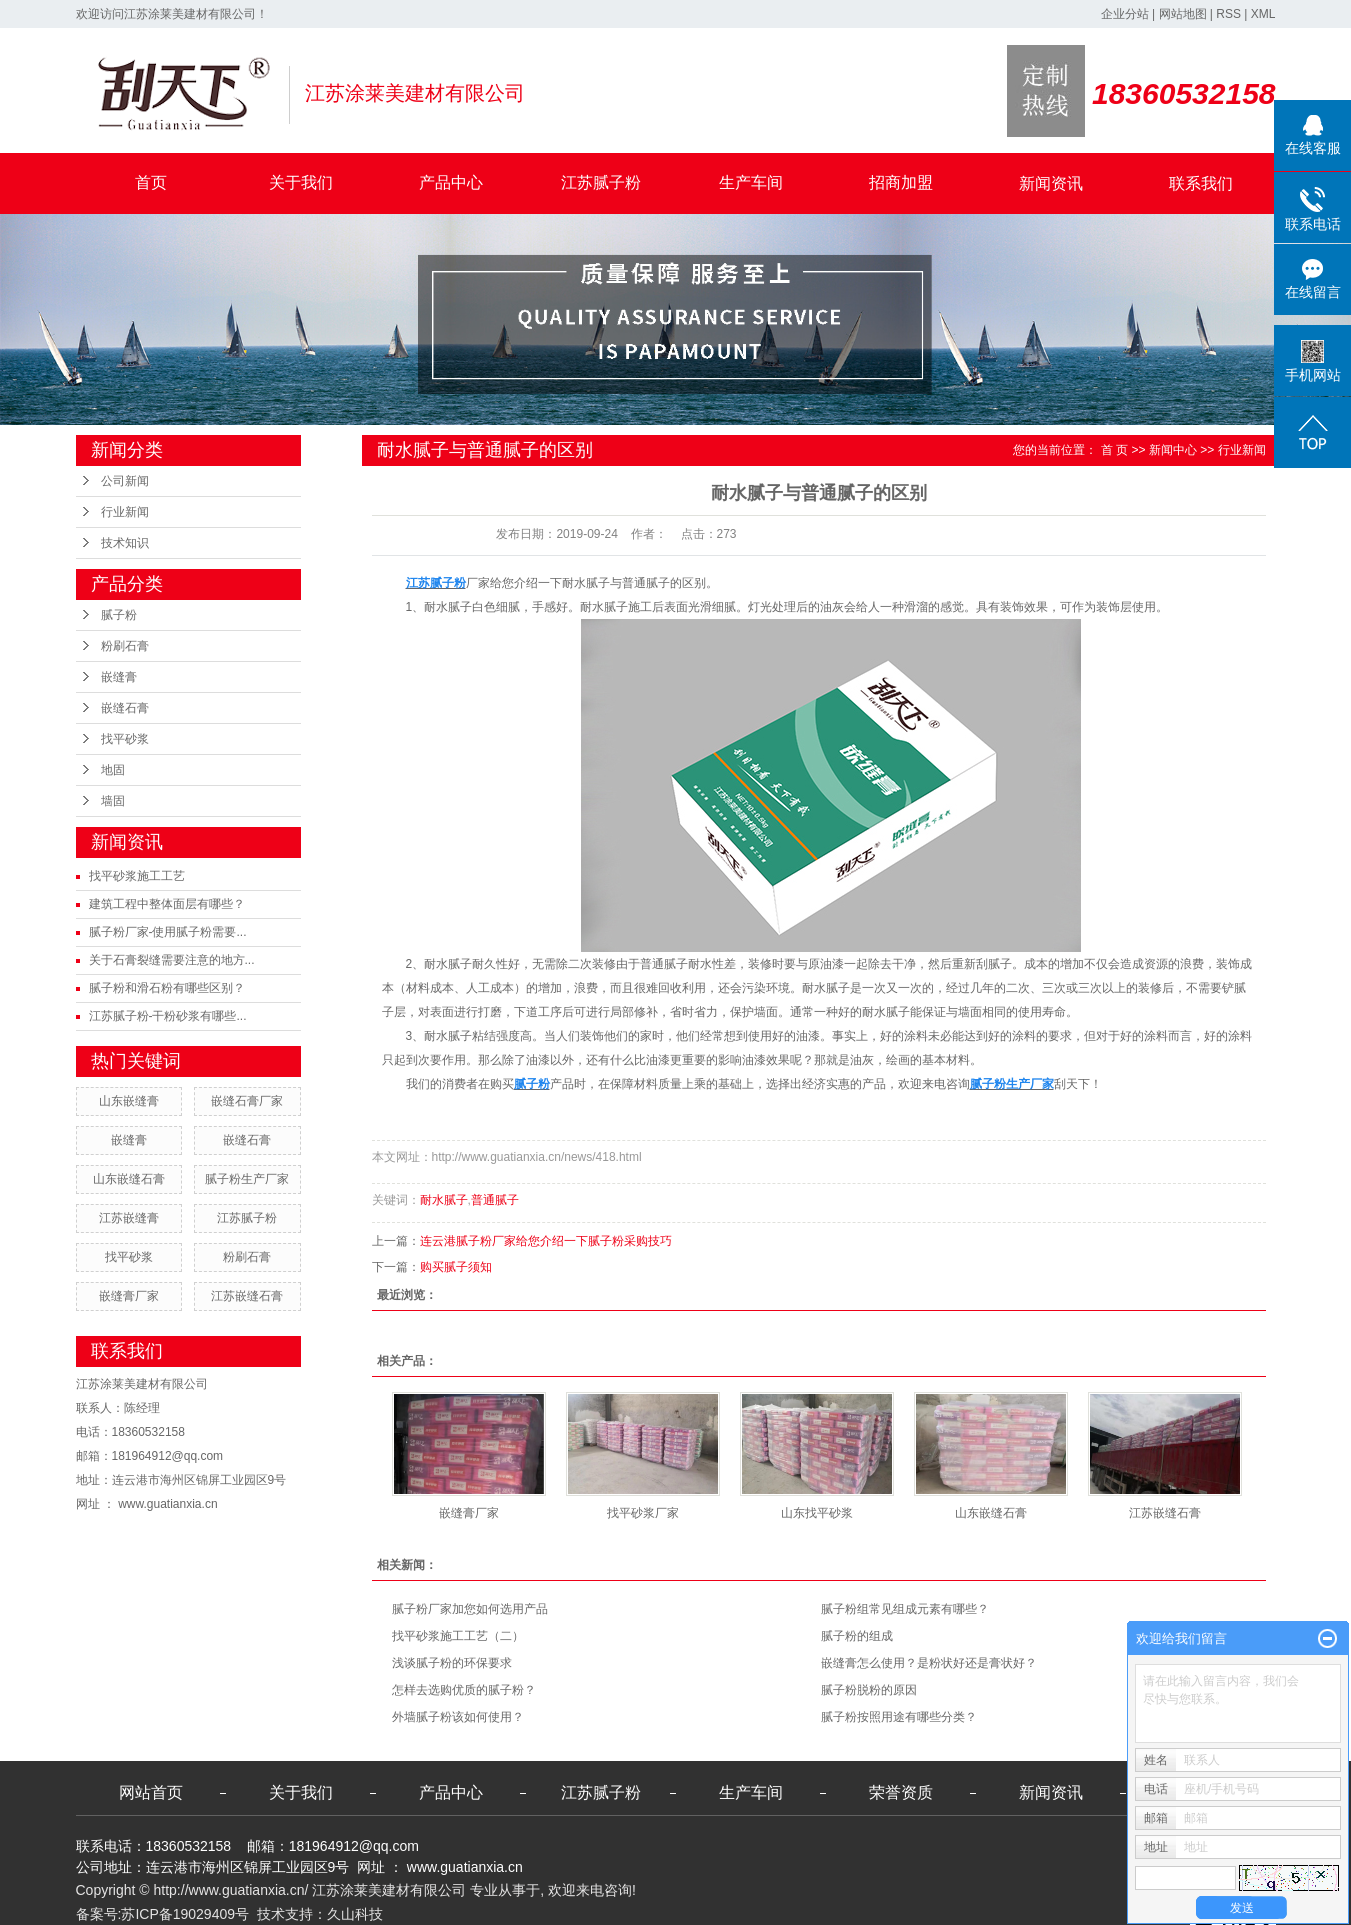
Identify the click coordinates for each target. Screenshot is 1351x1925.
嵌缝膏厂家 (129, 1296)
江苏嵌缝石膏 (247, 1296)
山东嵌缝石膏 (129, 1179)
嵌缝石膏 (125, 708)
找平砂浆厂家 (643, 1513)
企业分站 (1125, 14)
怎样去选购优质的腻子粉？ (464, 1690)
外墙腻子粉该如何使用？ (458, 1717)
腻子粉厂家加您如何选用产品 (470, 1609)
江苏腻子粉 (601, 182)
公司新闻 (125, 481)
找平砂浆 (125, 739)
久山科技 (355, 1914)
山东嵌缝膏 (129, 1101)
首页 (151, 182)
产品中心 (451, 182)
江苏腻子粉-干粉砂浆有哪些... (168, 1016)
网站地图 (1183, 14)
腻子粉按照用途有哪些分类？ (899, 1717)
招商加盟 (901, 182)
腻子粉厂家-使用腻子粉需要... (168, 932)
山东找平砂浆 (817, 1513)
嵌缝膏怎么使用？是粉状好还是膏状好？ (929, 1663)
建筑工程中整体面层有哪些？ (167, 904)
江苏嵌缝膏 (129, 1218)
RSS (1228, 14)
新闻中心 (1173, 450)
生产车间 (751, 182)
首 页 (1114, 450)
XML (1263, 14)
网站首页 (151, 1792)
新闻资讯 (1051, 183)
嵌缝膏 (119, 677)
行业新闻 (125, 512)
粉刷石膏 (125, 646)
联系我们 (1201, 183)
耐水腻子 (444, 1200)
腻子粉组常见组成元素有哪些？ (905, 1609)
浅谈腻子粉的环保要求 (452, 1663)
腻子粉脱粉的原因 (869, 1690)
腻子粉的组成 (857, 1636)
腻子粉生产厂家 (247, 1179)
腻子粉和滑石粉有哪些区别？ (167, 988)
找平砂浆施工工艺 (137, 876)
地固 (113, 770)
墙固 (113, 801)
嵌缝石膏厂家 (247, 1101)
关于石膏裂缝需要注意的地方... (172, 960)
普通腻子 (495, 1200)
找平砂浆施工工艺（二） (458, 1636)
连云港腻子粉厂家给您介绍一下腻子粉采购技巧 (546, 1241)
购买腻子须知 (456, 1267)
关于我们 (301, 182)
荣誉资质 (901, 1792)
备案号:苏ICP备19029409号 (163, 1914)
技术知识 (125, 543)
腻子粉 (119, 615)
